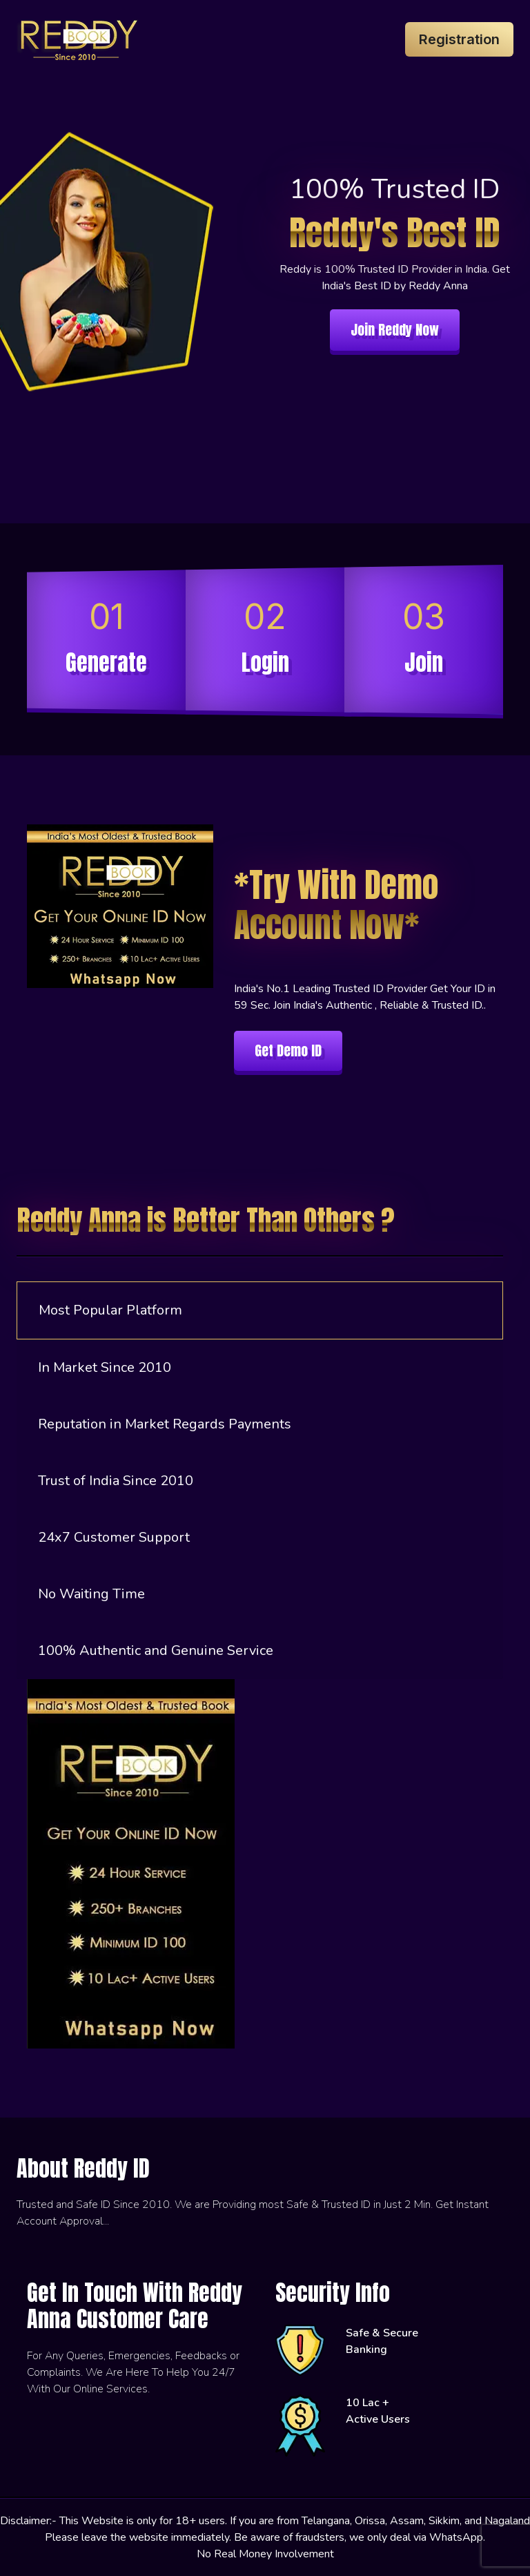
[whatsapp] (30, 2262)
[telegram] (40, 2262)
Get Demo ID (288, 1050)
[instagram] (20, 2262)
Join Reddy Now (395, 329)
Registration (459, 39)
